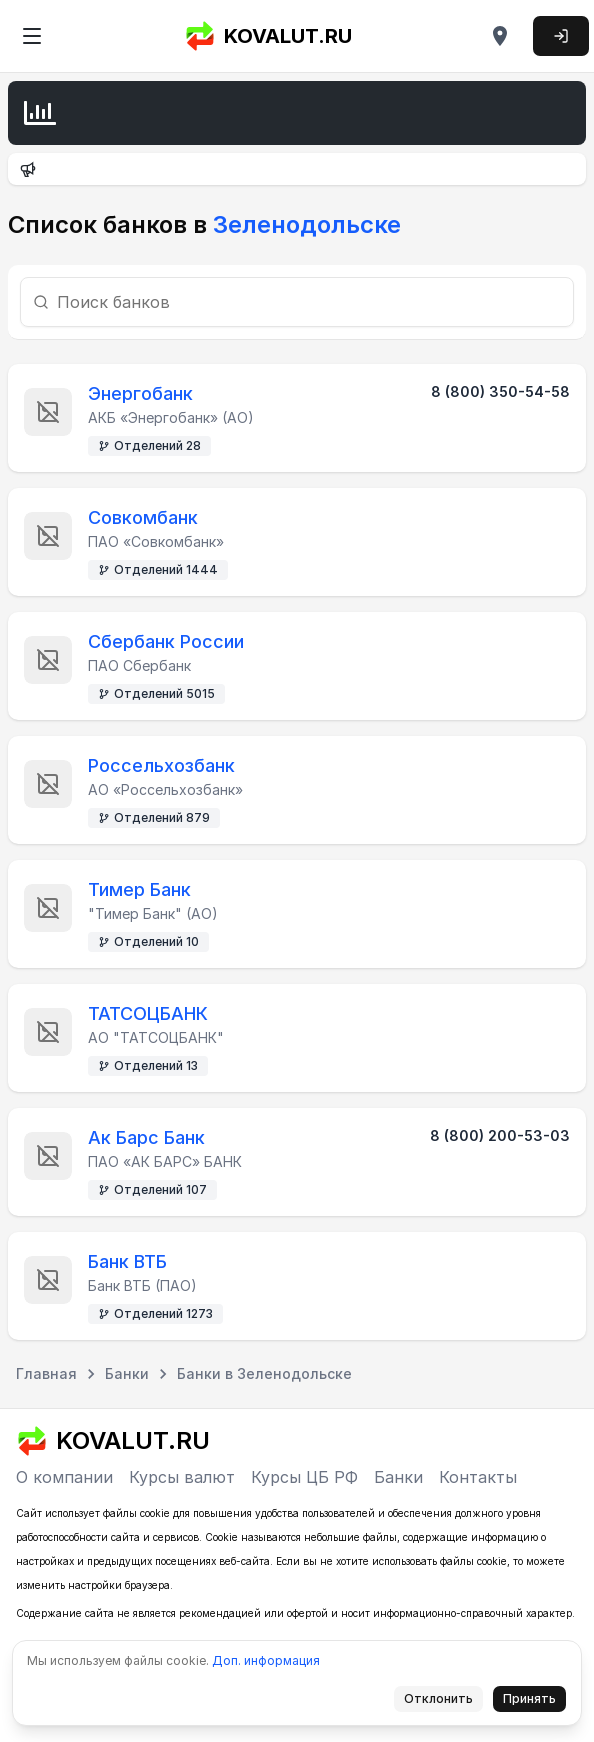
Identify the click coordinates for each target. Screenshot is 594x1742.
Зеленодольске (304, 224)
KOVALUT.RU (268, 36)
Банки (398, 1477)
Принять (535, 1702)
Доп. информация (266, 1660)
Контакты (478, 1477)
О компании (64, 1477)
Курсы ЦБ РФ (304, 1477)
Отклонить (444, 1702)
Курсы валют (182, 1477)
